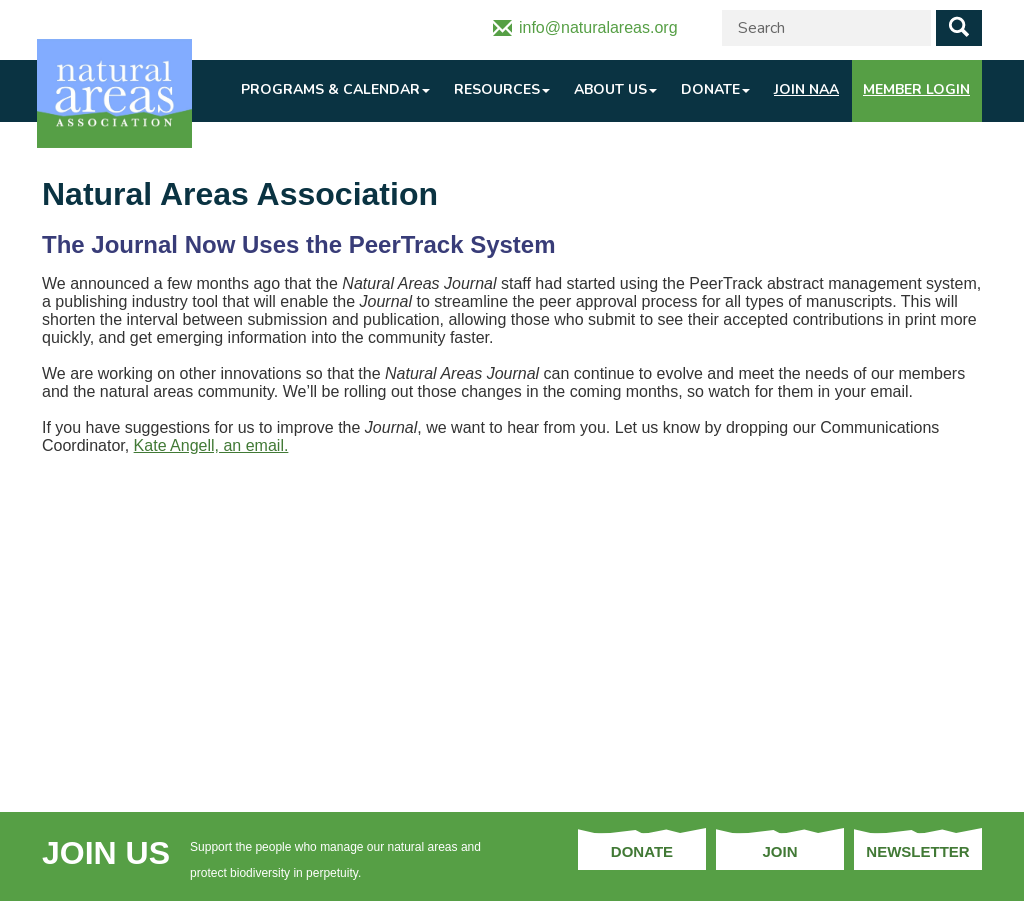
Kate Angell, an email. (211, 445)
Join (779, 851)
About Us (615, 89)
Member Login (916, 89)
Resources (502, 89)
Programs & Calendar (335, 89)
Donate (715, 89)
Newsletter (917, 851)
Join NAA (806, 89)
